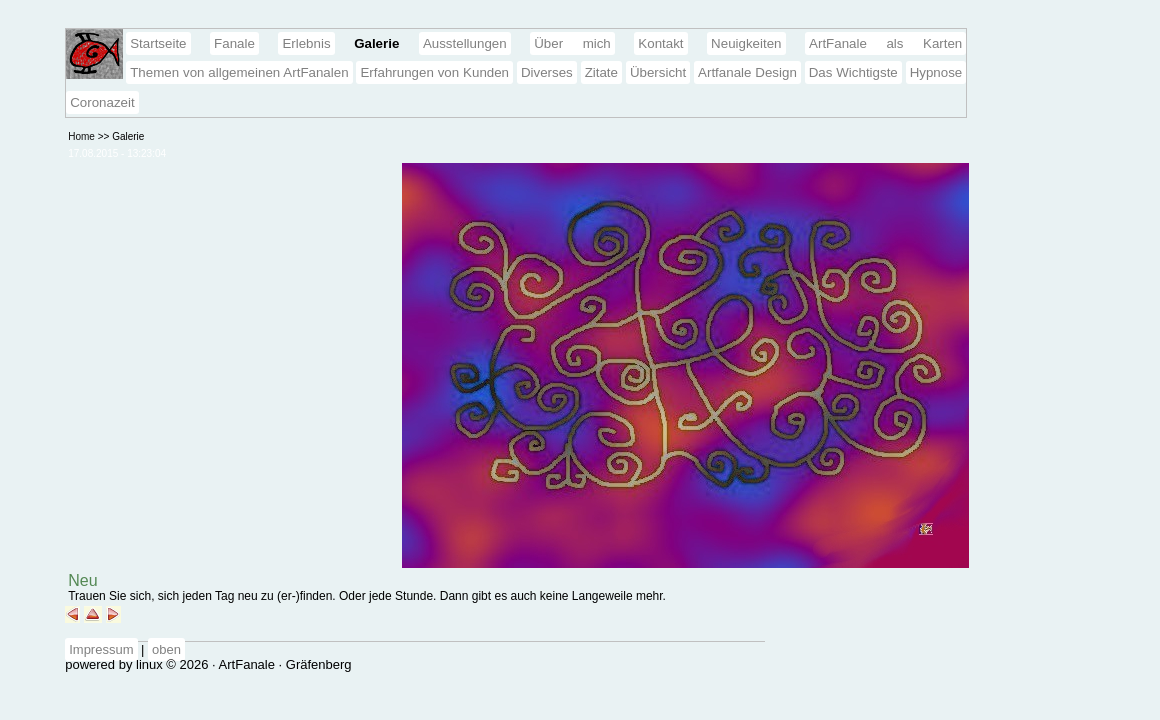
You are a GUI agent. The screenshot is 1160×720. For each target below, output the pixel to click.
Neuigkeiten (746, 43)
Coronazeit (102, 102)
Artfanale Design (747, 72)
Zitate (601, 72)
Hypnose (936, 72)
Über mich (572, 43)
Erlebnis (306, 43)
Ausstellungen (465, 43)
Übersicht (658, 72)
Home (81, 136)
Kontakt (660, 43)
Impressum (101, 649)
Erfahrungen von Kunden (434, 72)
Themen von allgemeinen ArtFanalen (239, 72)
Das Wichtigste (853, 72)
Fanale (234, 43)
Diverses (547, 72)
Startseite (158, 43)
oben (166, 649)
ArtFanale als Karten (885, 43)
